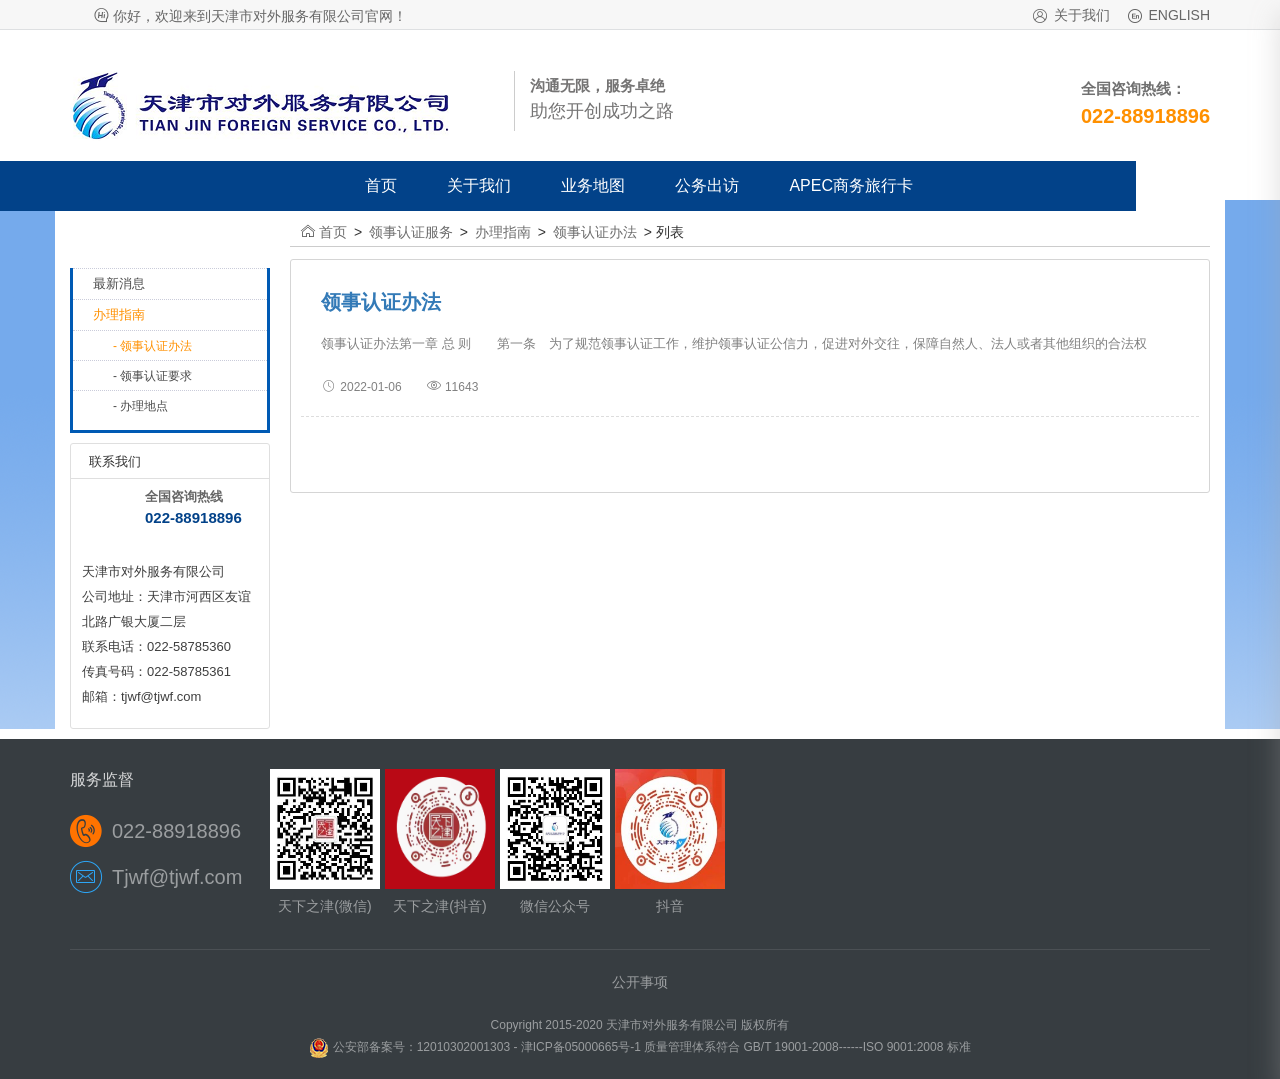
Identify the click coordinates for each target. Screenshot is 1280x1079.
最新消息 (119, 283)
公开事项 (640, 982)
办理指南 (119, 314)
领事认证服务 (411, 232)
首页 (381, 185)
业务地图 (593, 185)
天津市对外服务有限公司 (672, 1025)
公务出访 (707, 185)
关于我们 (1082, 15)
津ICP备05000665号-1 (582, 1047)
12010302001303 (463, 1047)
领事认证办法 (595, 232)
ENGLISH (1179, 15)
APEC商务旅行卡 (851, 185)
